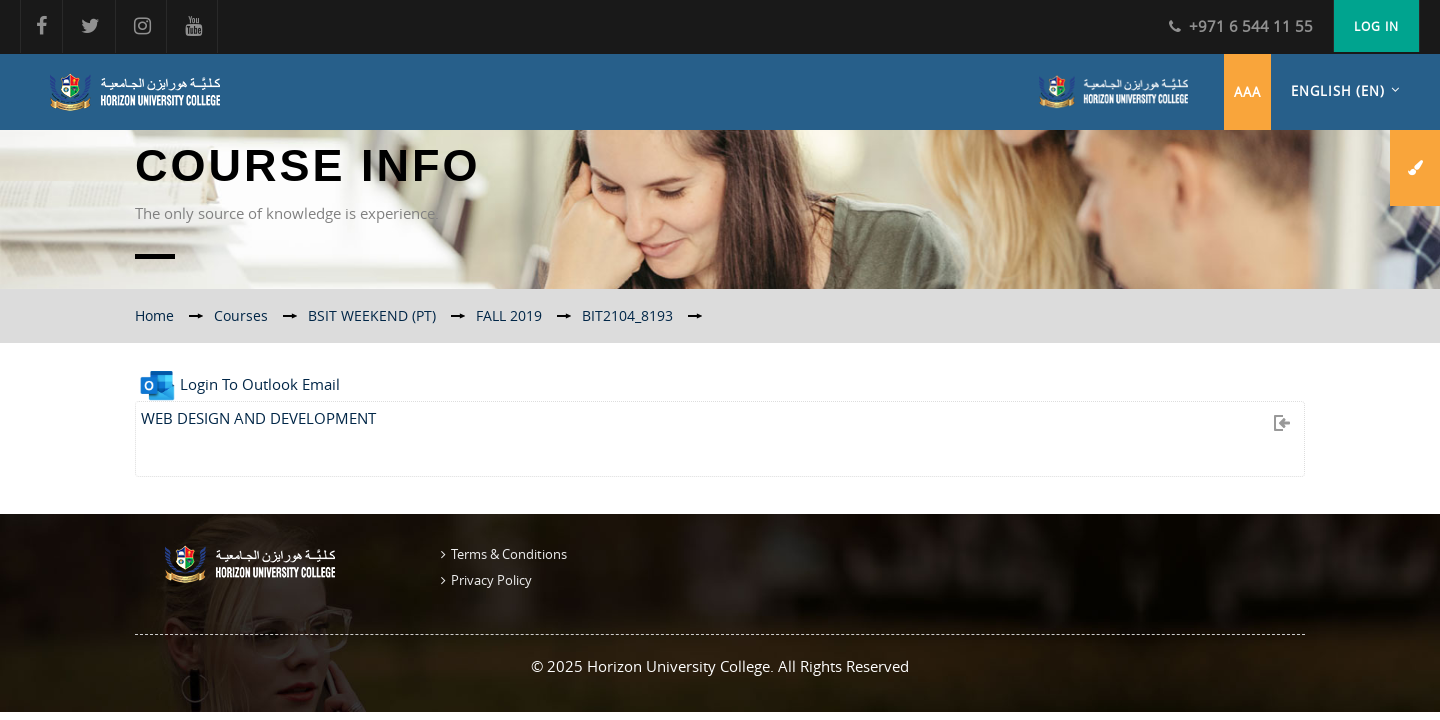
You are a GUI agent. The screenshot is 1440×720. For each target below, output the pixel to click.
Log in (1376, 26)
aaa (1247, 92)
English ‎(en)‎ (1338, 91)
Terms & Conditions (509, 554)
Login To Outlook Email (237, 384)
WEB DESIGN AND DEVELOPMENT (258, 418)
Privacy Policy (491, 580)
